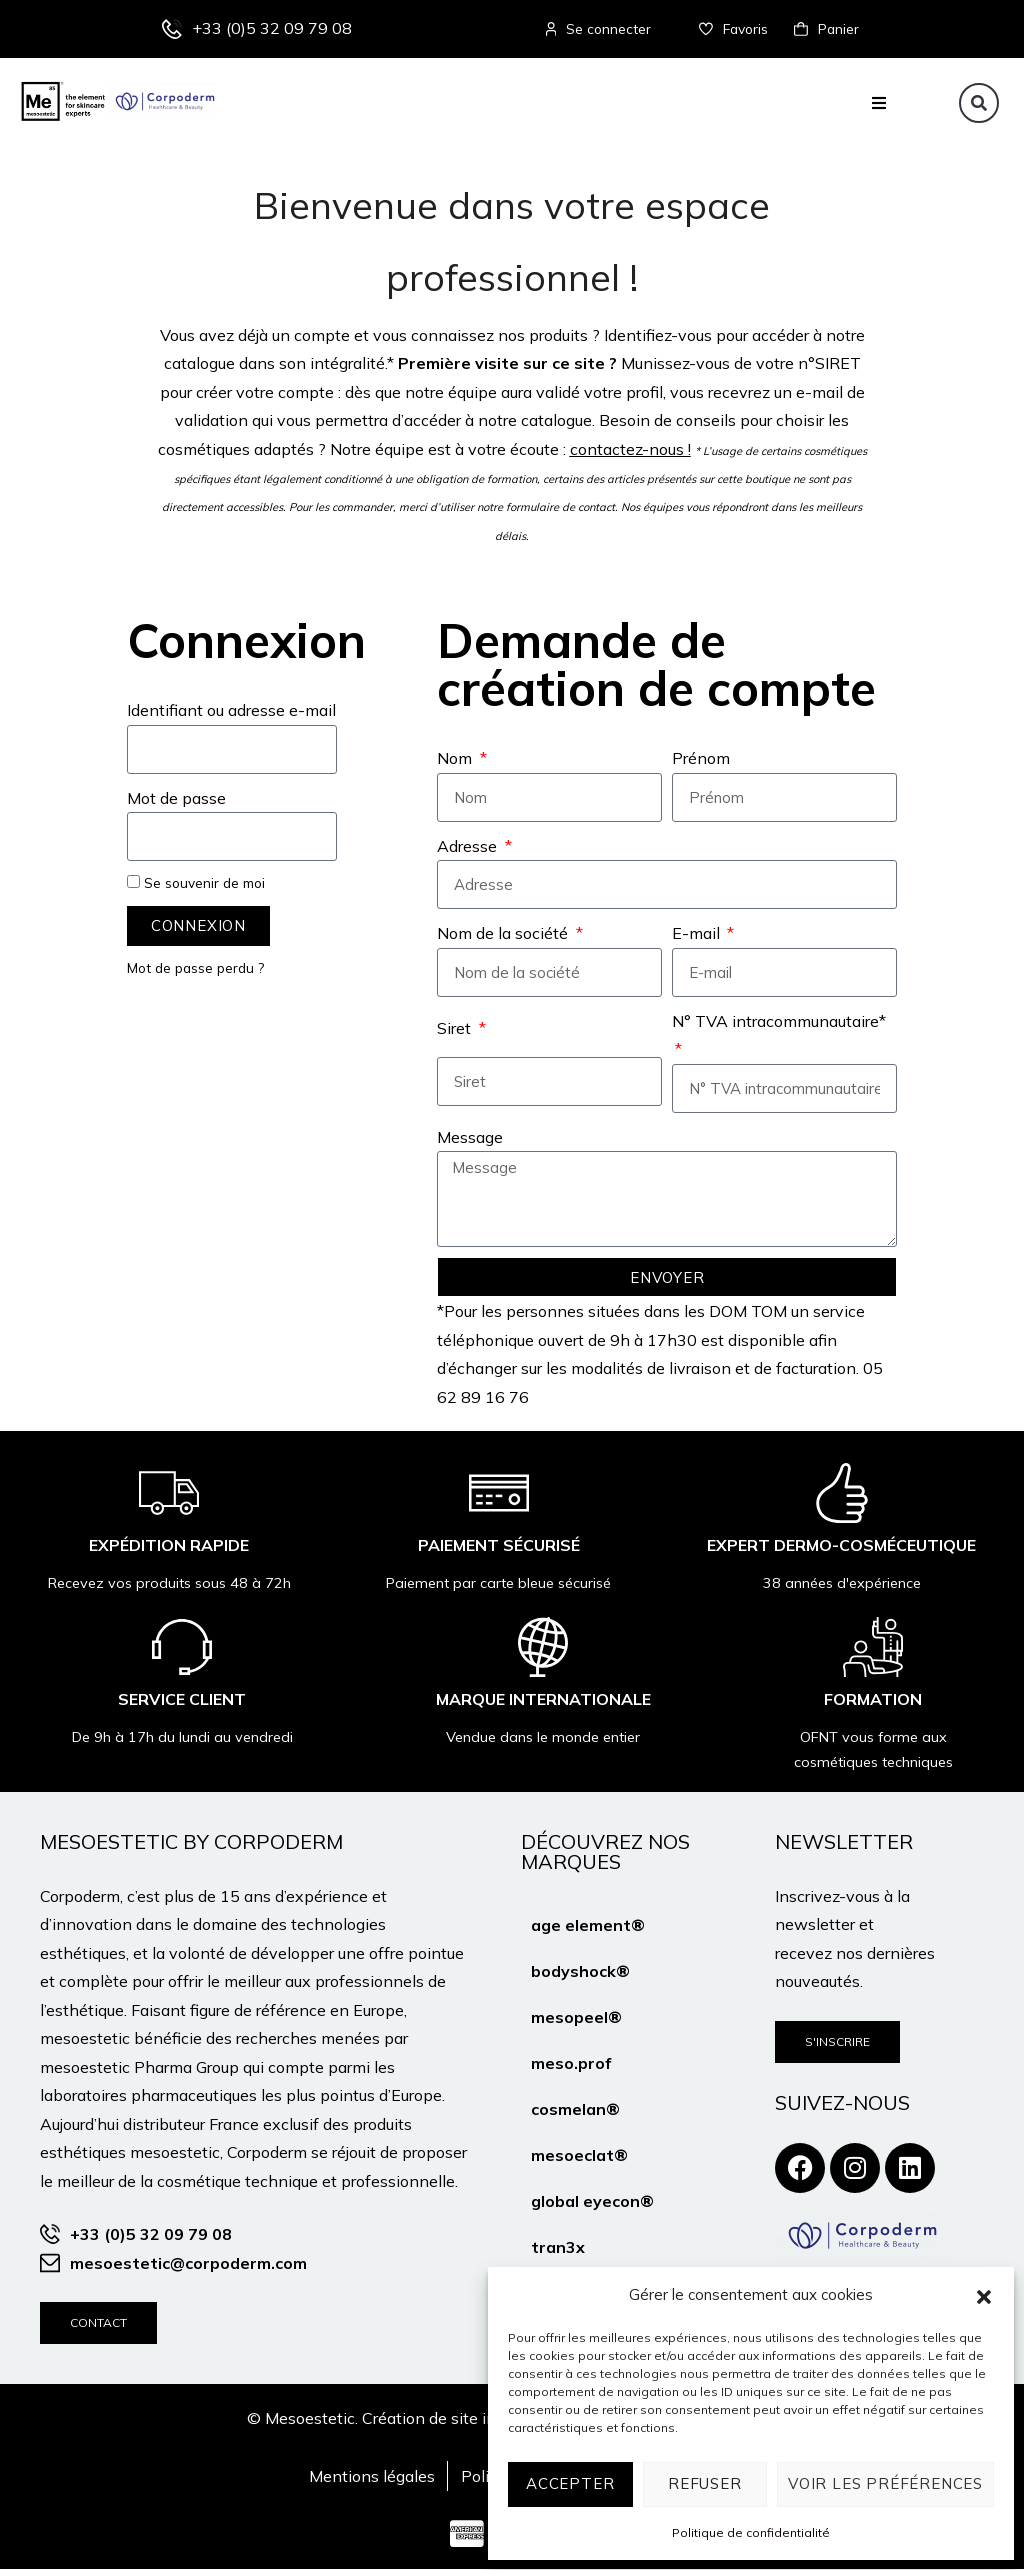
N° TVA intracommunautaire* (779, 1022)
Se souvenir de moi (196, 883)
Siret (456, 1029)
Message (470, 1138)
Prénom (701, 760)
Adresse (469, 847)
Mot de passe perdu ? (195, 968)
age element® (588, 1926)
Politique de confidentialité (751, 2532)
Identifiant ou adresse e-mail (231, 712)
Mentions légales (372, 2477)
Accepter (570, 2483)
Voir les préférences (885, 2483)
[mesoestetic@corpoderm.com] (50, 2264)
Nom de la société (504, 934)
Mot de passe (176, 799)
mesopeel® (576, 2018)
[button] (984, 2295)
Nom (456, 760)
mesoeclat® (579, 2156)
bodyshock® (580, 1972)
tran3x (558, 2248)
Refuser (705, 2483)
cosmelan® (575, 2110)
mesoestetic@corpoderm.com (188, 2264)
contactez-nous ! (630, 450)
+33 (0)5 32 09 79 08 (272, 29)
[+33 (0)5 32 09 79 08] (172, 30)
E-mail (698, 934)
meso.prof (571, 2064)
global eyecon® (592, 2202)
